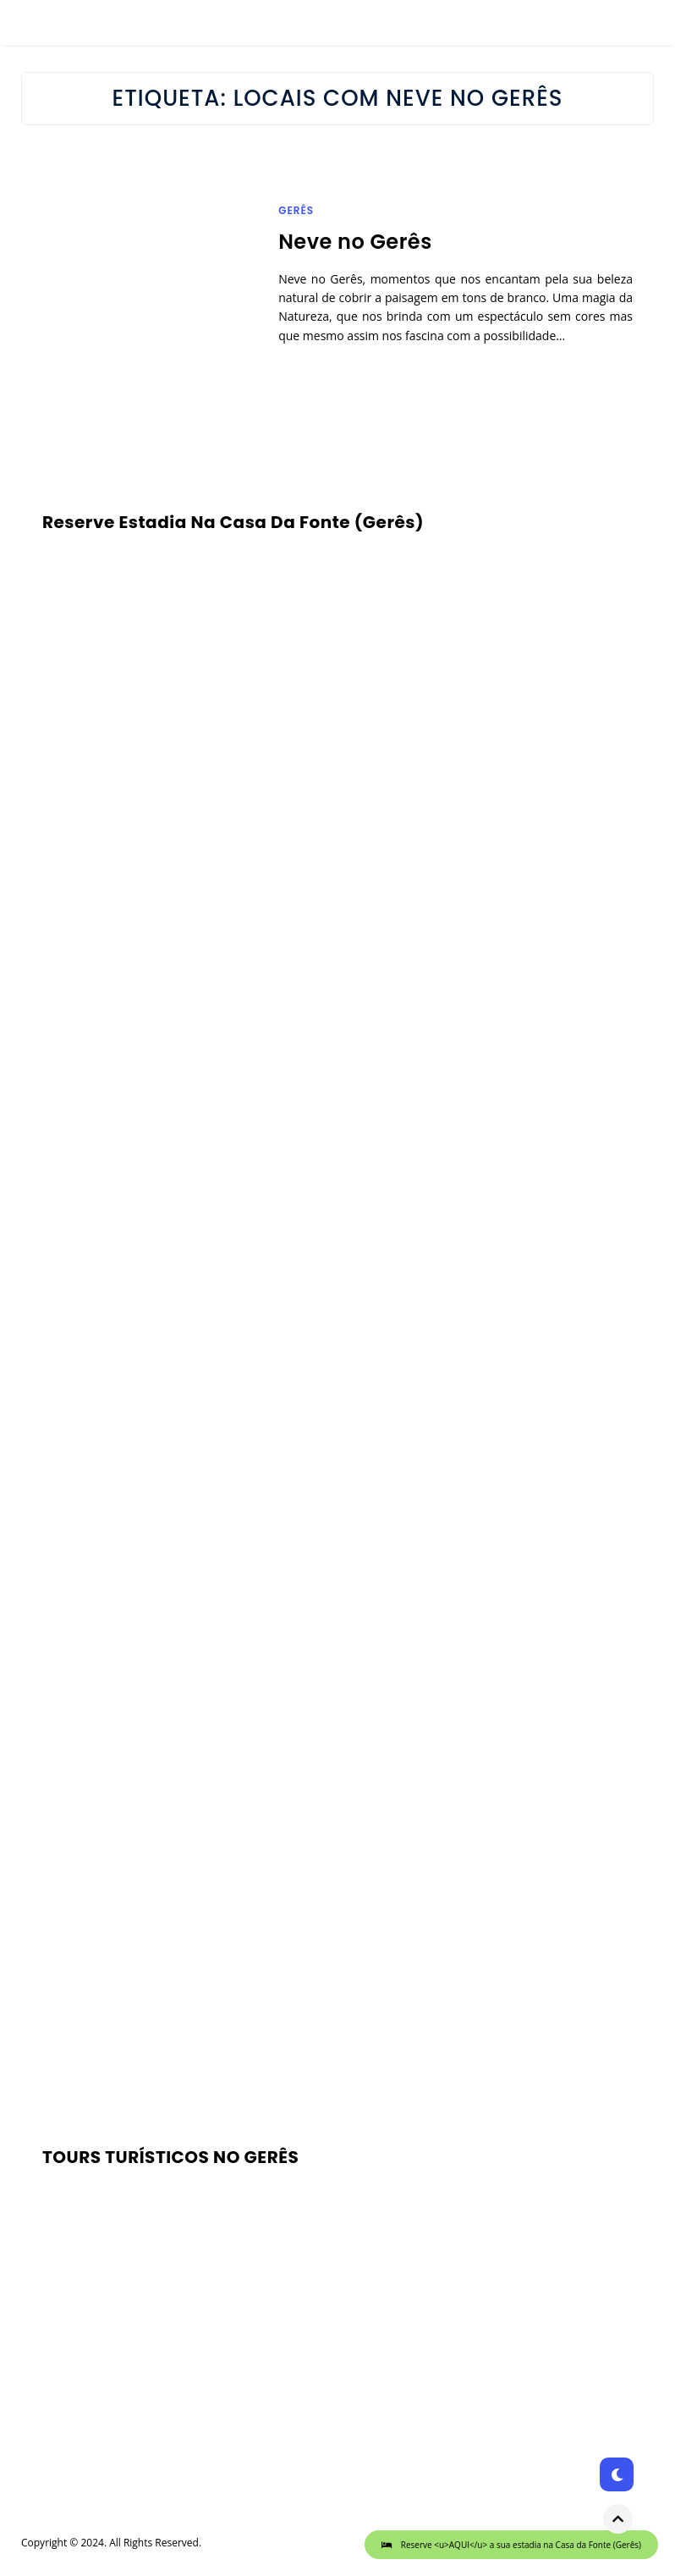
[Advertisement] (337, 1841)
